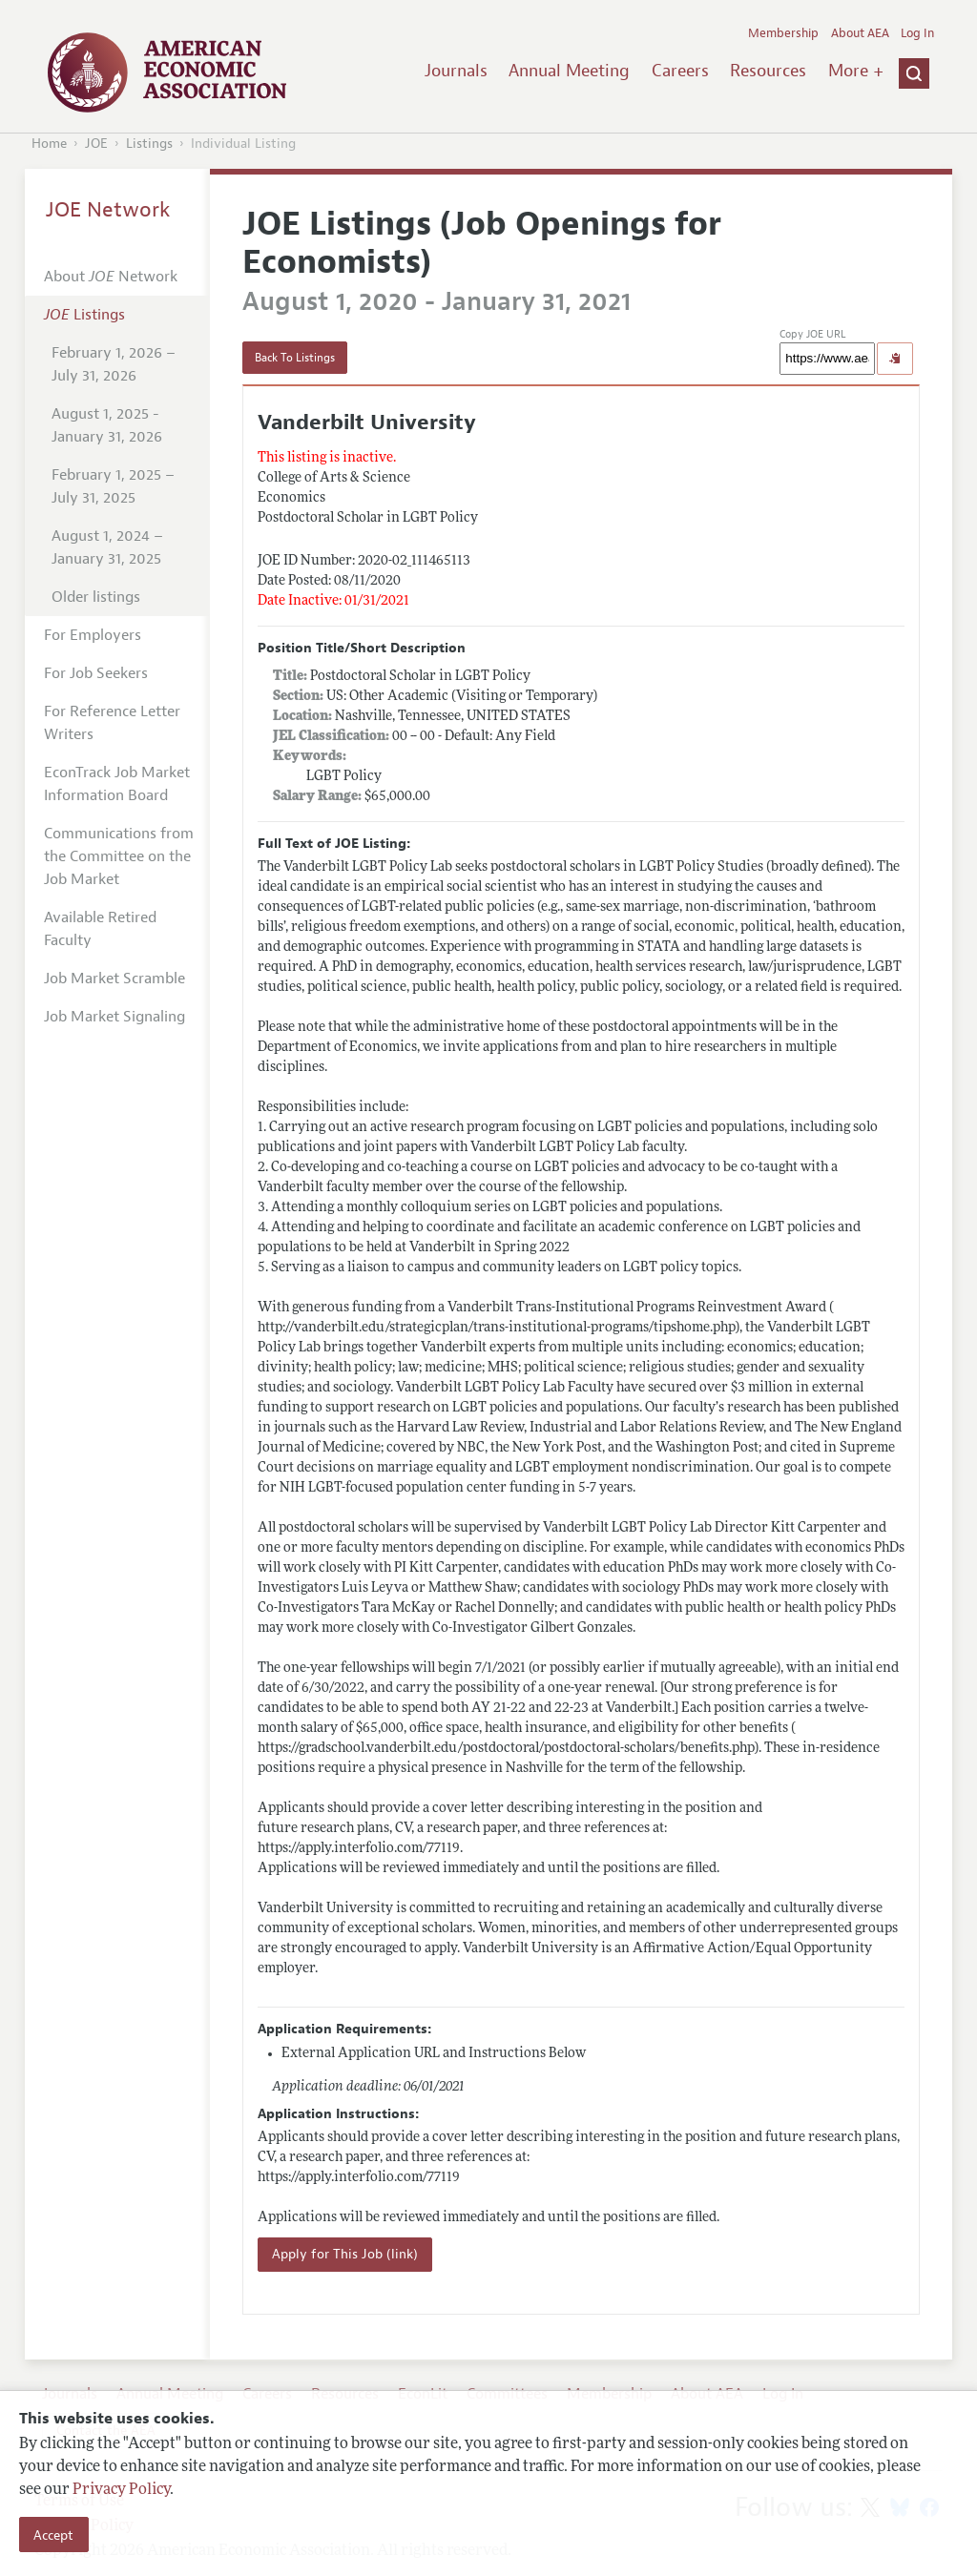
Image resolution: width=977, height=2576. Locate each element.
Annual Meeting (569, 70)
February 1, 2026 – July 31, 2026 (114, 364)
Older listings (96, 597)
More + (855, 70)
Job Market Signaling (114, 1016)
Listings (149, 143)
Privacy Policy (121, 2490)
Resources (768, 70)
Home (49, 143)
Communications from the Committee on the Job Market (119, 856)
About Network (110, 276)
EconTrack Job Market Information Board (117, 784)
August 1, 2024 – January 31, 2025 (107, 547)
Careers (680, 70)
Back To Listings (295, 357)
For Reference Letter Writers (112, 723)
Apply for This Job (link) (345, 2254)
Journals (456, 70)
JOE (96, 143)
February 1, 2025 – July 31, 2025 (113, 486)
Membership (783, 33)
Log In (917, 33)
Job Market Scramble (114, 978)
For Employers (92, 635)
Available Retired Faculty (100, 929)
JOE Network (108, 209)
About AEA (860, 33)
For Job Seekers (96, 673)
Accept (53, 2535)
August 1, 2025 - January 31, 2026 (107, 425)
